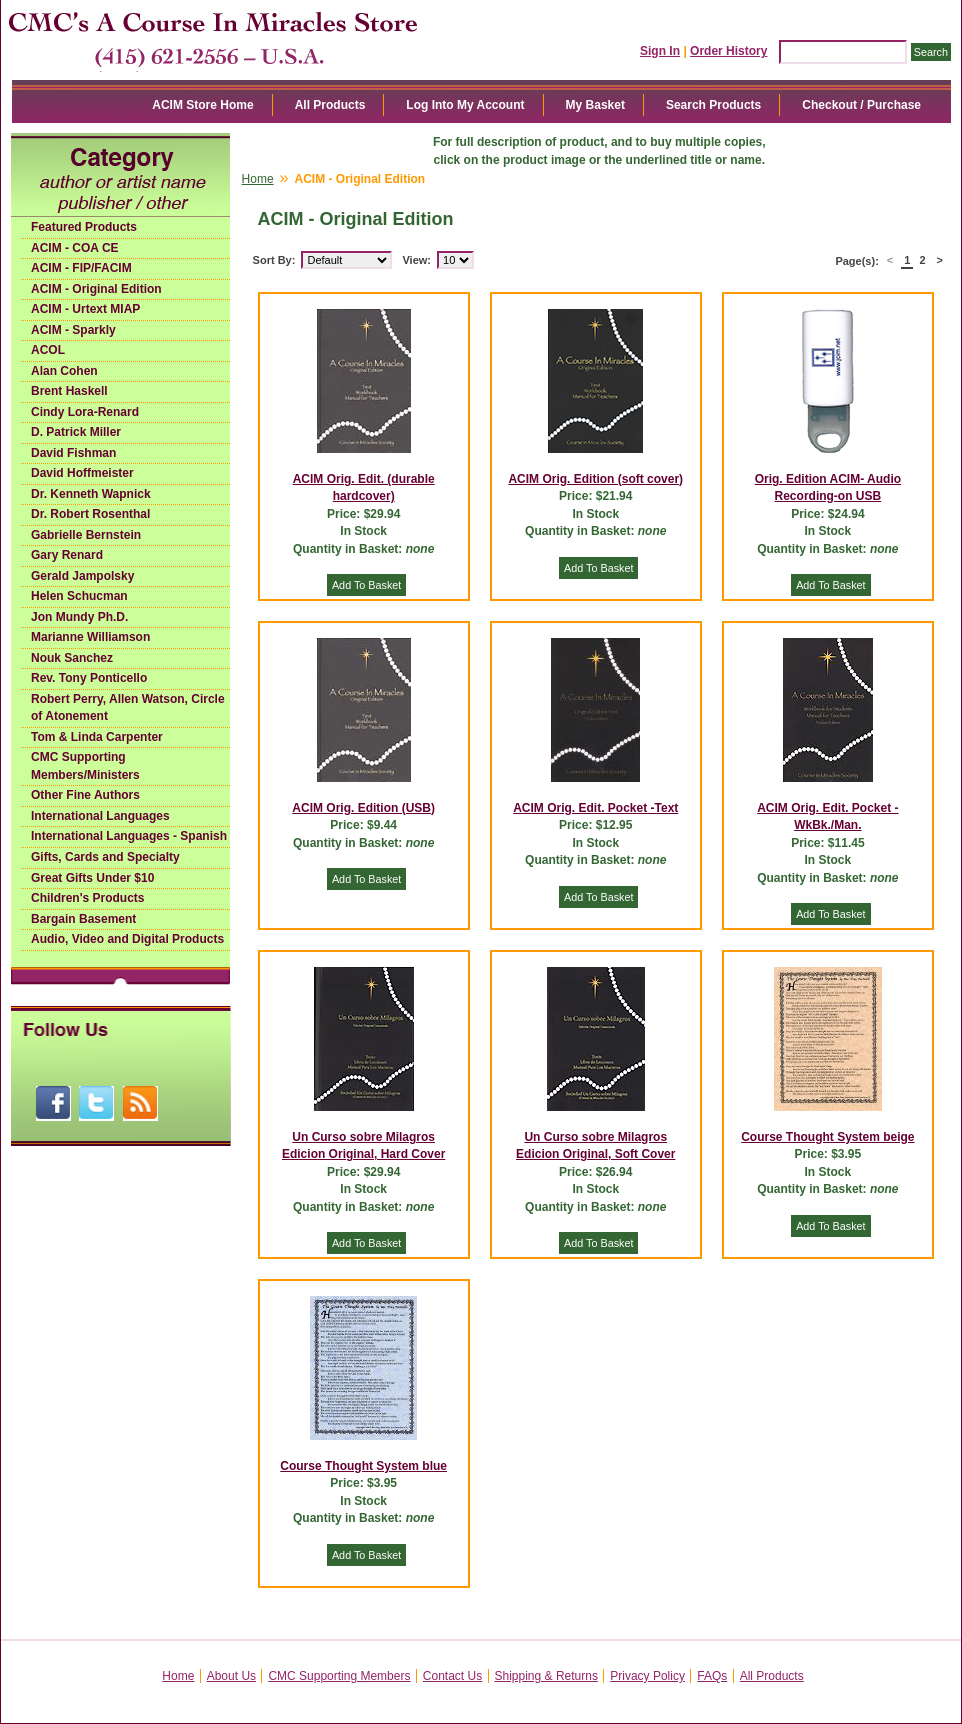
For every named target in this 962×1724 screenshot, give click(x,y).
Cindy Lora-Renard (85, 412)
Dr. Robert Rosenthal (90, 514)
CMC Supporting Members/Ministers (85, 766)
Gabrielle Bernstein (86, 535)
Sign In (660, 51)
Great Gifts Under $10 (92, 878)
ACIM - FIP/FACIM (81, 268)
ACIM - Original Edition (96, 289)
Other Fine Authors (85, 795)
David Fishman (73, 453)
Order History (728, 51)
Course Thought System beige (827, 1137)
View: (416, 260)
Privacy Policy (647, 1676)
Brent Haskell (69, 391)
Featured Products (84, 227)
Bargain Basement (83, 919)
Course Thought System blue (363, 1466)
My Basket (595, 105)
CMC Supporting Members (339, 1676)
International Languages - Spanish (129, 836)
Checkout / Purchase (861, 105)
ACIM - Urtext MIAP (85, 309)
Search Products (713, 105)
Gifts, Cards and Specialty (105, 857)
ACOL (48, 350)
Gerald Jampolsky (82, 576)
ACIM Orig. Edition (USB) (363, 808)
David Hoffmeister (82, 473)
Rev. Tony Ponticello (89, 678)
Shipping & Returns (546, 1676)
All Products (330, 105)
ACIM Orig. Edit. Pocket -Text (595, 808)
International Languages (100, 816)
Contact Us (452, 1676)
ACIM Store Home (202, 105)
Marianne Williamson (90, 637)
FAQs (712, 1676)
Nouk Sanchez (72, 658)
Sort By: (274, 260)
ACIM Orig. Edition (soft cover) (595, 479)
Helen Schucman (79, 596)
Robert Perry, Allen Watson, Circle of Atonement (128, 708)
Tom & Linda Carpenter (97, 737)
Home (258, 179)
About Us (231, 1676)
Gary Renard (67, 555)
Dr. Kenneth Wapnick (91, 494)
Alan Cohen (64, 371)
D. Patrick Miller (76, 432)
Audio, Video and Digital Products (127, 939)
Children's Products (88, 898)
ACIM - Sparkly (73, 330)
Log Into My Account (465, 105)
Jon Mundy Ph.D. (79, 617)
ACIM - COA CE (75, 248)
